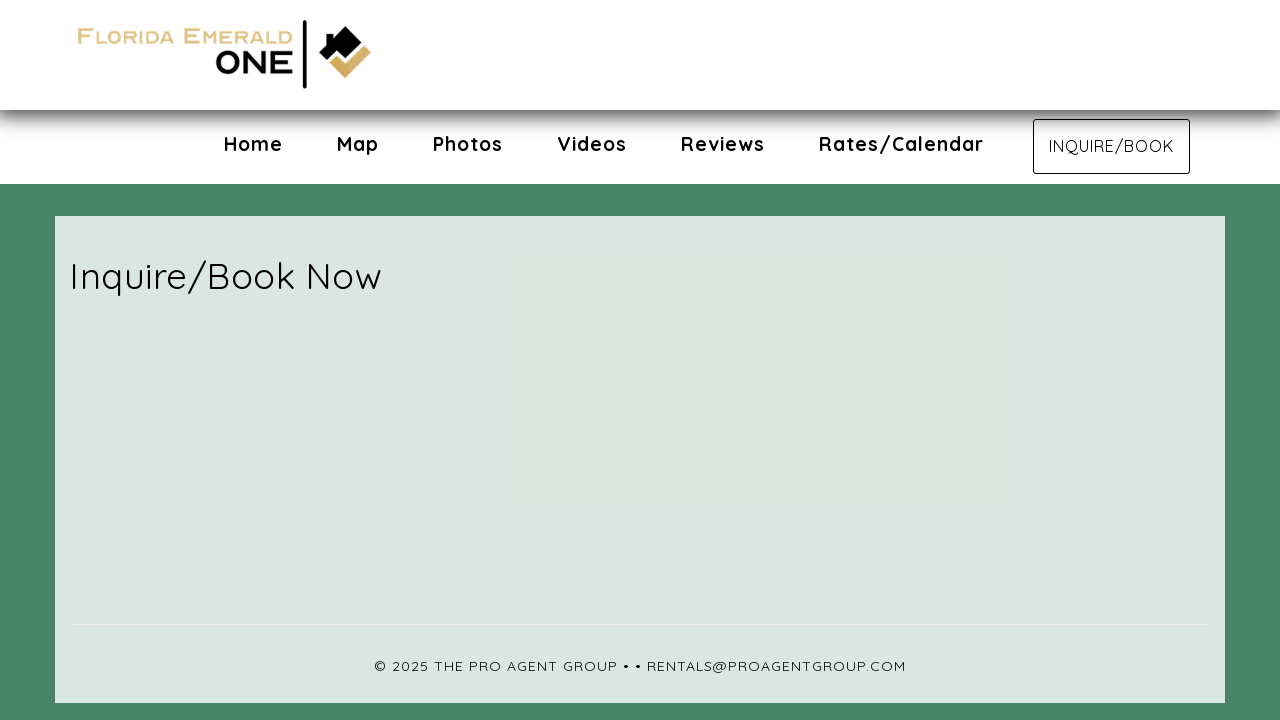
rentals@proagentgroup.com (776, 666)
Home (253, 144)
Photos (468, 144)
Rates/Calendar (901, 144)
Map (358, 144)
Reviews (723, 144)
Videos (592, 144)
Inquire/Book (1111, 146)
